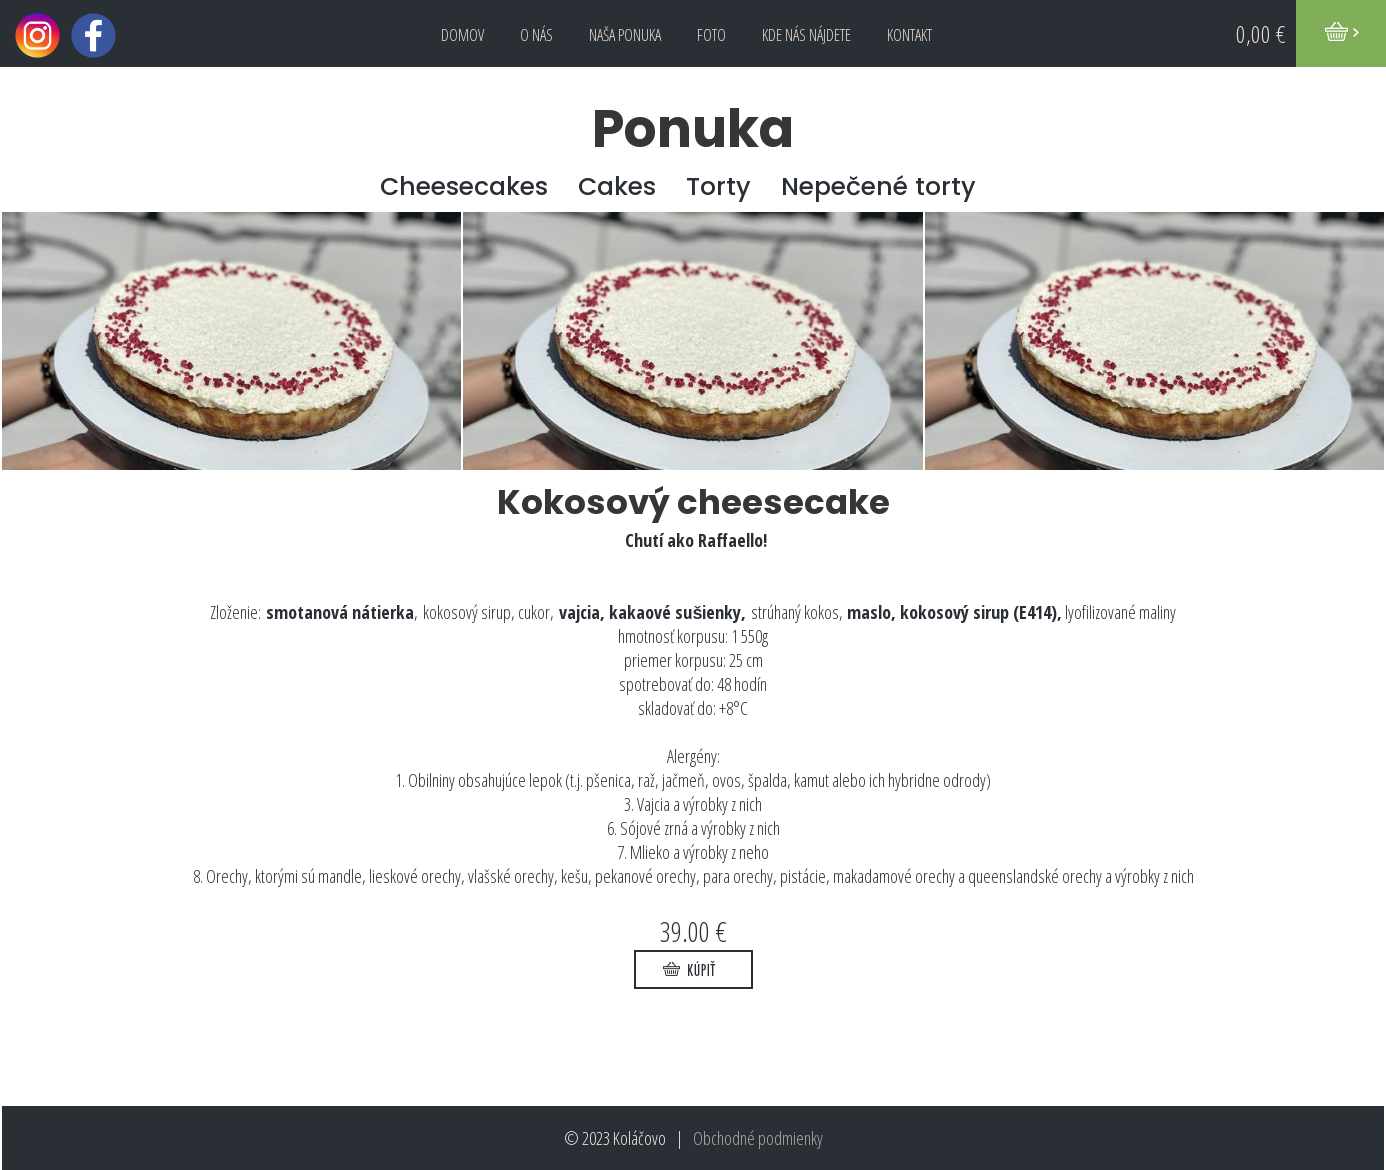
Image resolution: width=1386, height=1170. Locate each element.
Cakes (617, 186)
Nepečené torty (878, 186)
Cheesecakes (464, 186)
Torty (718, 186)
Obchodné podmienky (758, 1138)
